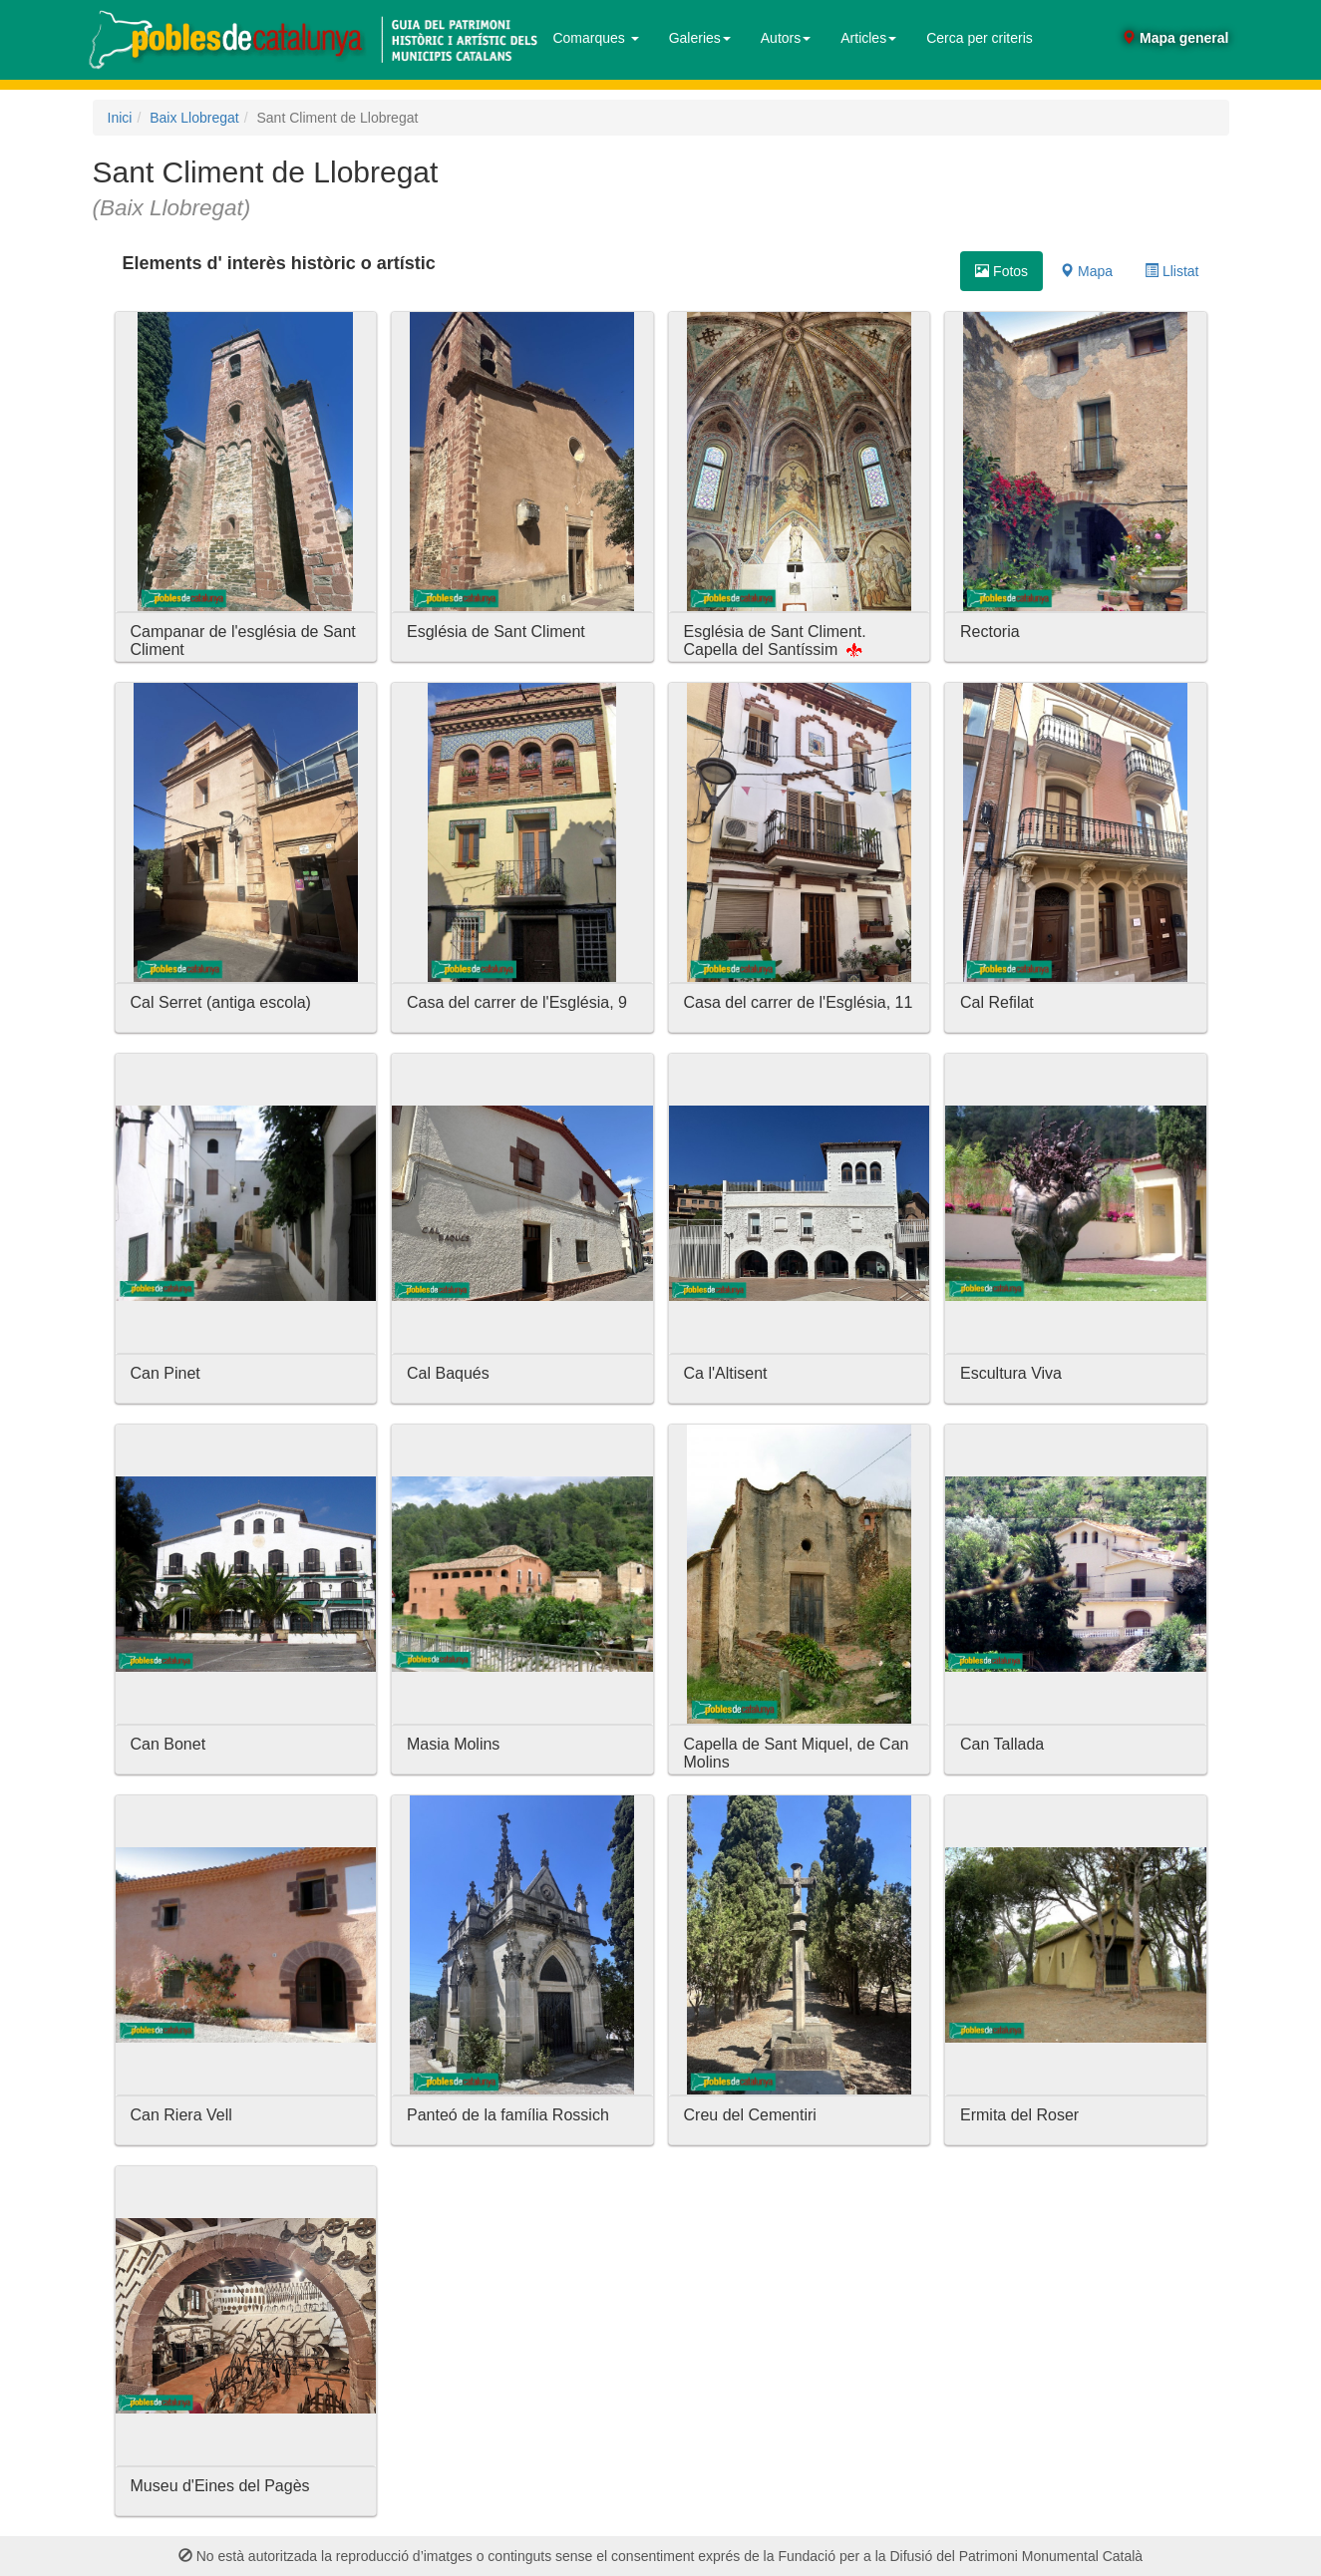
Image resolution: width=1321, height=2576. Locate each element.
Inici (120, 118)
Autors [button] (786, 38)
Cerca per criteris (979, 38)
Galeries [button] (700, 38)
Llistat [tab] (1171, 271)
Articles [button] (868, 38)
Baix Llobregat (194, 118)
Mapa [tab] (1086, 271)
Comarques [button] (595, 38)
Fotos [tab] (1001, 271)
